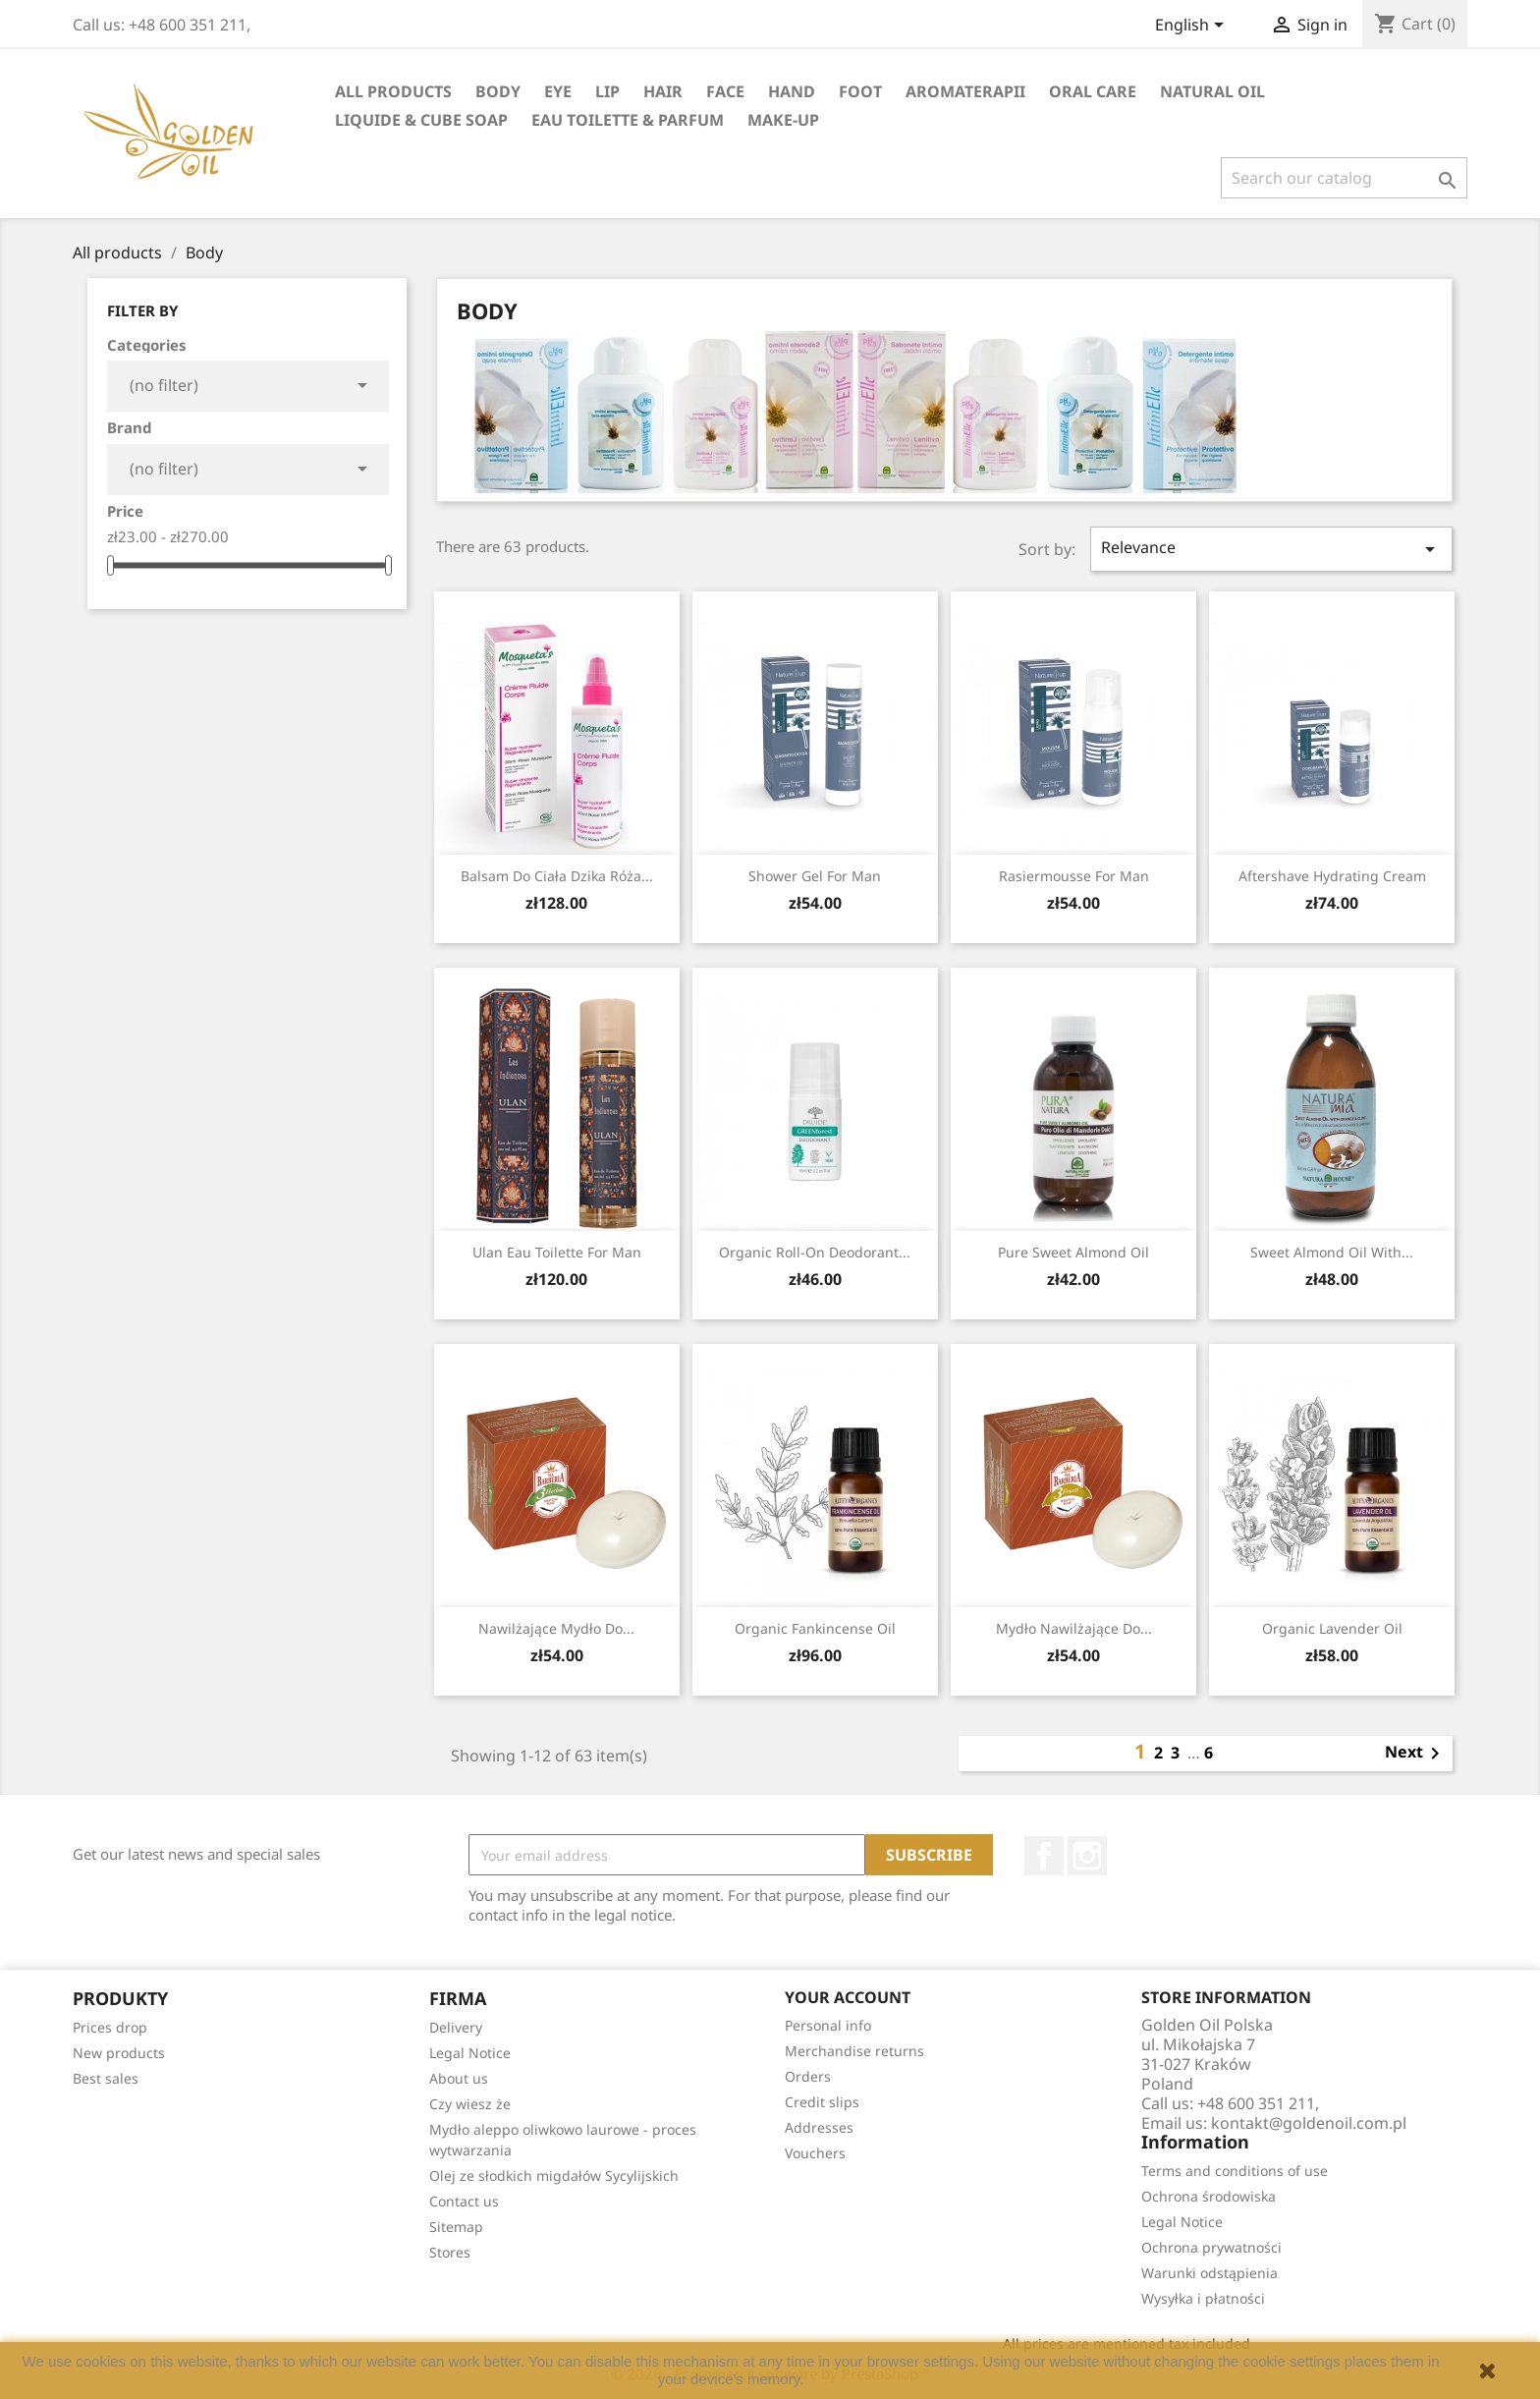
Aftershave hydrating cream (1332, 875)
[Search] (1344, 177)
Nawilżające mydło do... (556, 1628)
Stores (449, 2252)
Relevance (1271, 548)
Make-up (783, 120)
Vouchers (815, 2153)
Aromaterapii (965, 91)
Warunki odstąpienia (1209, 2272)
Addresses (819, 2127)
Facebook (1044, 1855)
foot (860, 91)
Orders (808, 2076)
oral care (1092, 91)
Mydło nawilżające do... (1074, 1628)
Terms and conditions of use (1234, 2170)
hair (663, 91)
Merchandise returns (854, 2050)
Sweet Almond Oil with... (1331, 1252)
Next (1416, 1753)
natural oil (1212, 91)
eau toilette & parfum (627, 120)
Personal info (828, 2025)
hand (791, 91)
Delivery (455, 2027)
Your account (847, 1997)
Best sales (105, 2078)
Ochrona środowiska (1208, 2196)
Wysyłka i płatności (1203, 2298)
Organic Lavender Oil (1332, 1628)
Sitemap (456, 2226)
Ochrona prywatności (1211, 2247)
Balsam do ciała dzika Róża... (557, 875)
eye (558, 91)
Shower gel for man (814, 875)
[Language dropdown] (1193, 26)
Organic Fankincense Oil (815, 1628)
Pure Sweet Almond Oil (1073, 1252)
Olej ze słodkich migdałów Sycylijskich (554, 2175)
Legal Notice (470, 2052)
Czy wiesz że (470, 2103)
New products (119, 2052)
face (725, 91)
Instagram (1087, 1855)
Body (498, 91)
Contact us (464, 2201)
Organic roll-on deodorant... (814, 1252)
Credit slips (822, 2101)
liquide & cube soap (421, 120)
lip (607, 91)
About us (458, 2078)
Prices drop (110, 2027)
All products (393, 91)
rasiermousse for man (1074, 875)
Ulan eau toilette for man (556, 1252)
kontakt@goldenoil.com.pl (1308, 2123)
